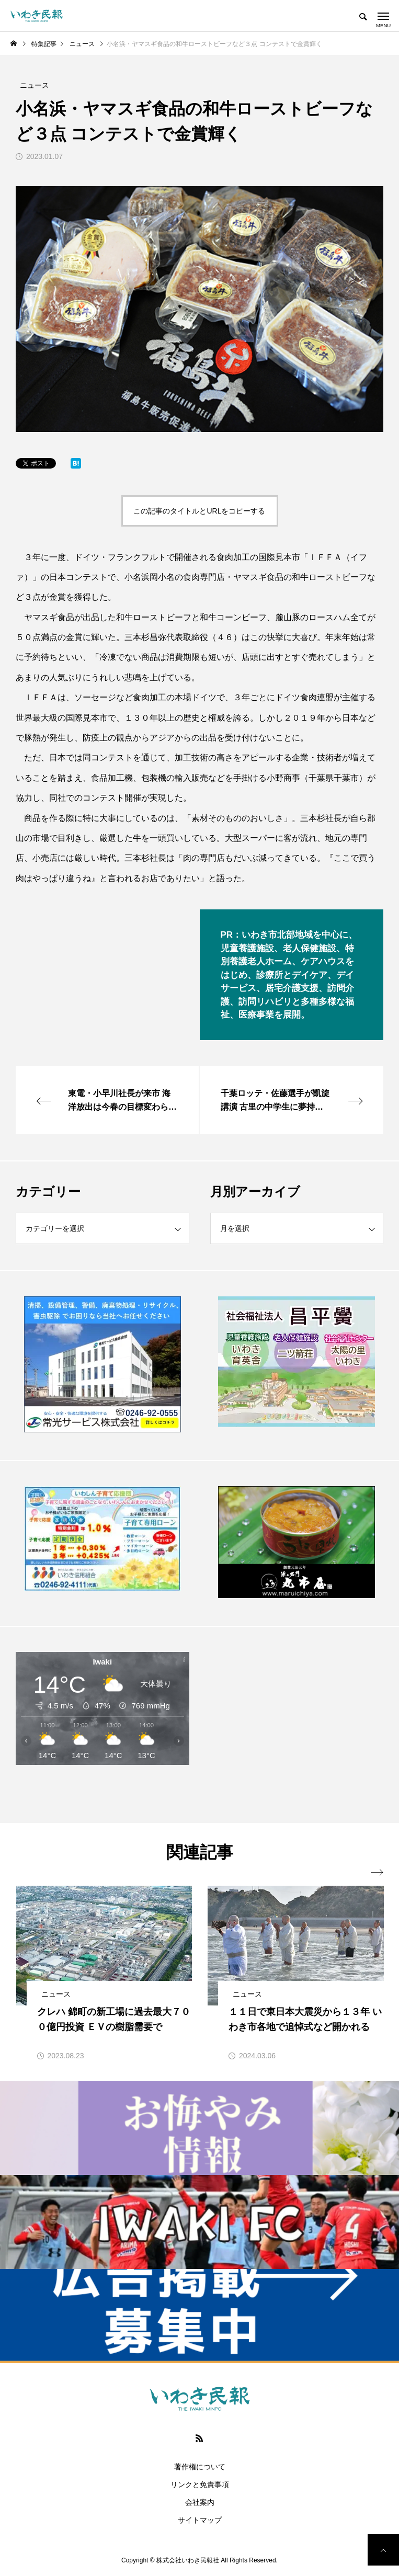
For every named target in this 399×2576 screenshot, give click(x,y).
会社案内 (199, 2502)
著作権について (199, 2466)
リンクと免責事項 (199, 2484)
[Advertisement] (297, 1724)
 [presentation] (377, 1873)
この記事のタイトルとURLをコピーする (199, 511)
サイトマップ (200, 2520)
